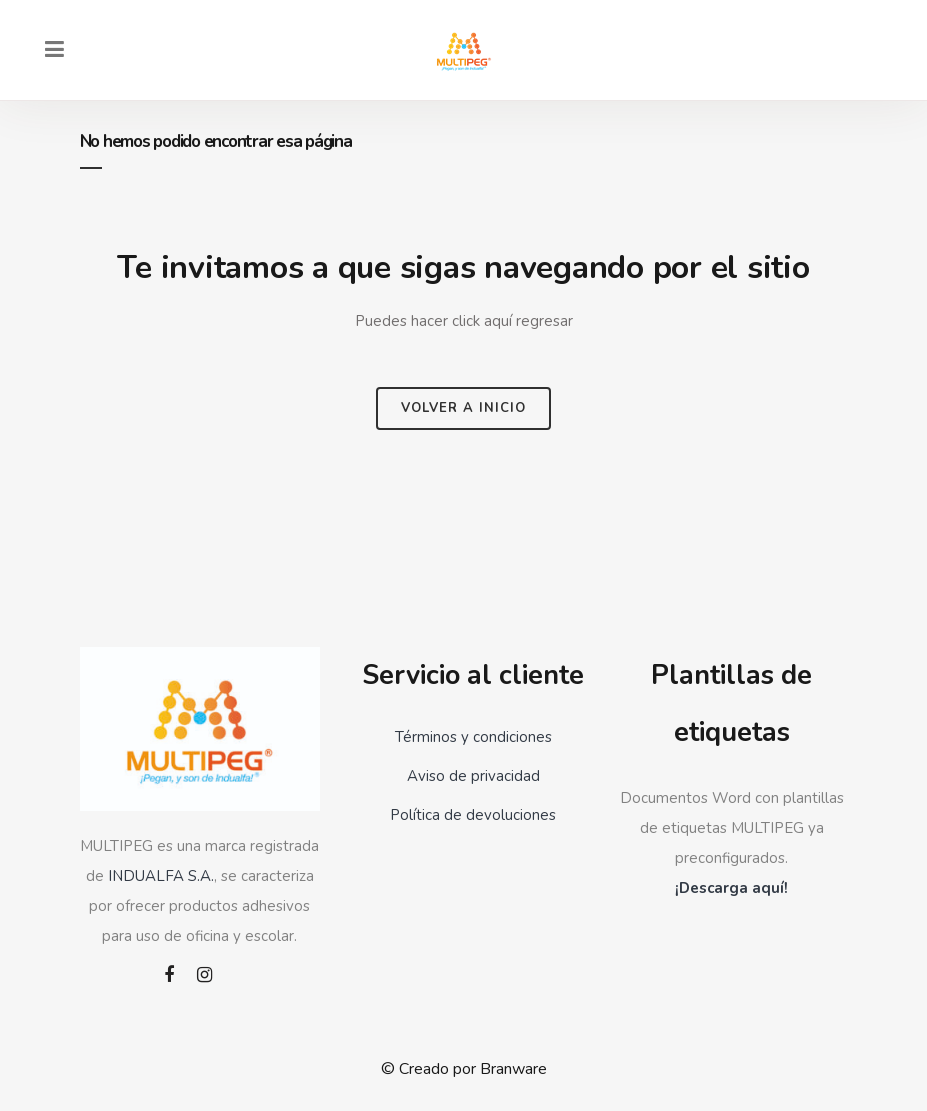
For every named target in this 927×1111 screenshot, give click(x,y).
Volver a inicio (463, 408)
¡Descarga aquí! (731, 888)
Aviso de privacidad (473, 776)
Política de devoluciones (473, 815)
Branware (513, 1069)
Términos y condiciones (473, 737)
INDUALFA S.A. (161, 876)
